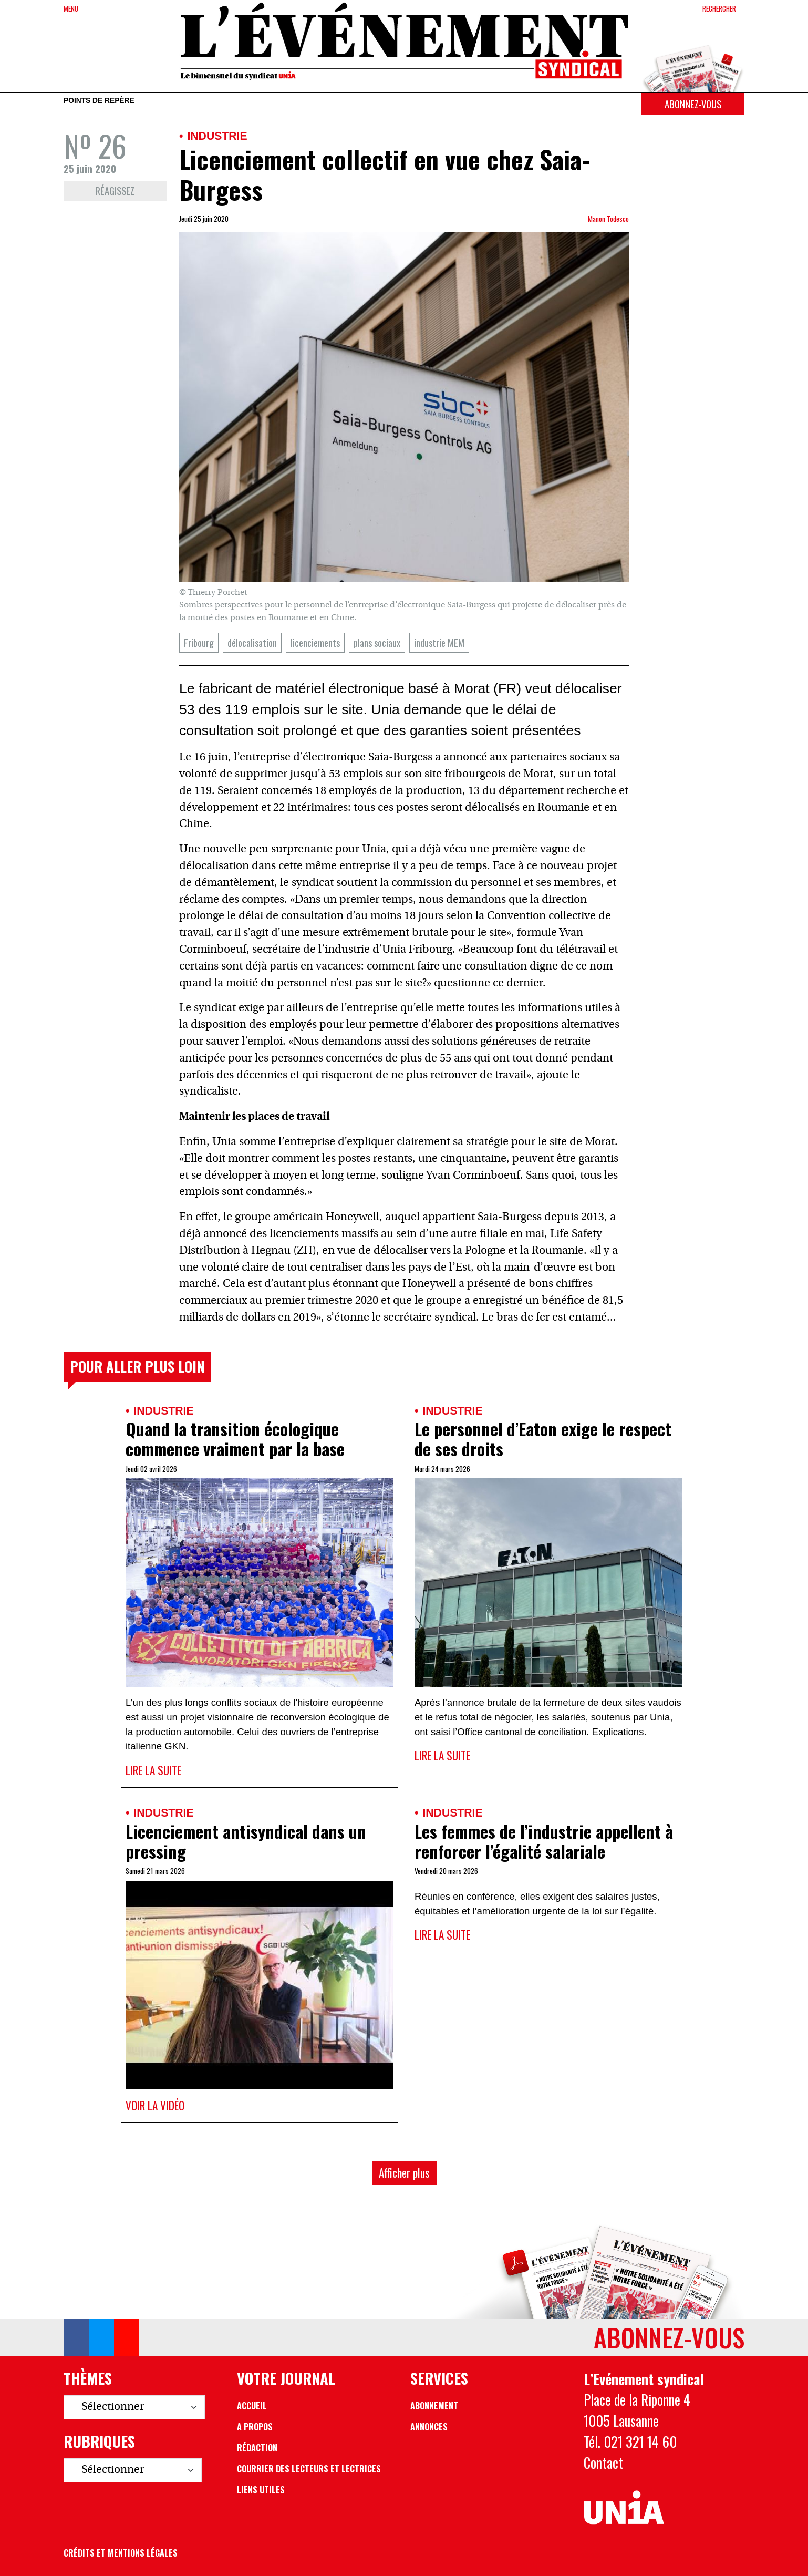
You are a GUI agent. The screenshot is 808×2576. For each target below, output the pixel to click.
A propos (255, 2426)
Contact (603, 2462)
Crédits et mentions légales (121, 2553)
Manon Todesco (608, 218)
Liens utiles (261, 2490)
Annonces (429, 2426)
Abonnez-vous (693, 104)
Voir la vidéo (155, 2105)
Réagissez (115, 190)
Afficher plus (404, 2173)
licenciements (315, 642)
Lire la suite (153, 1770)
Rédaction (257, 2447)
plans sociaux (377, 642)
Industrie (217, 136)
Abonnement (434, 2405)
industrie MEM (439, 642)
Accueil (252, 2405)
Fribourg (199, 642)
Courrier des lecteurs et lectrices (309, 2468)
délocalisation (252, 642)
